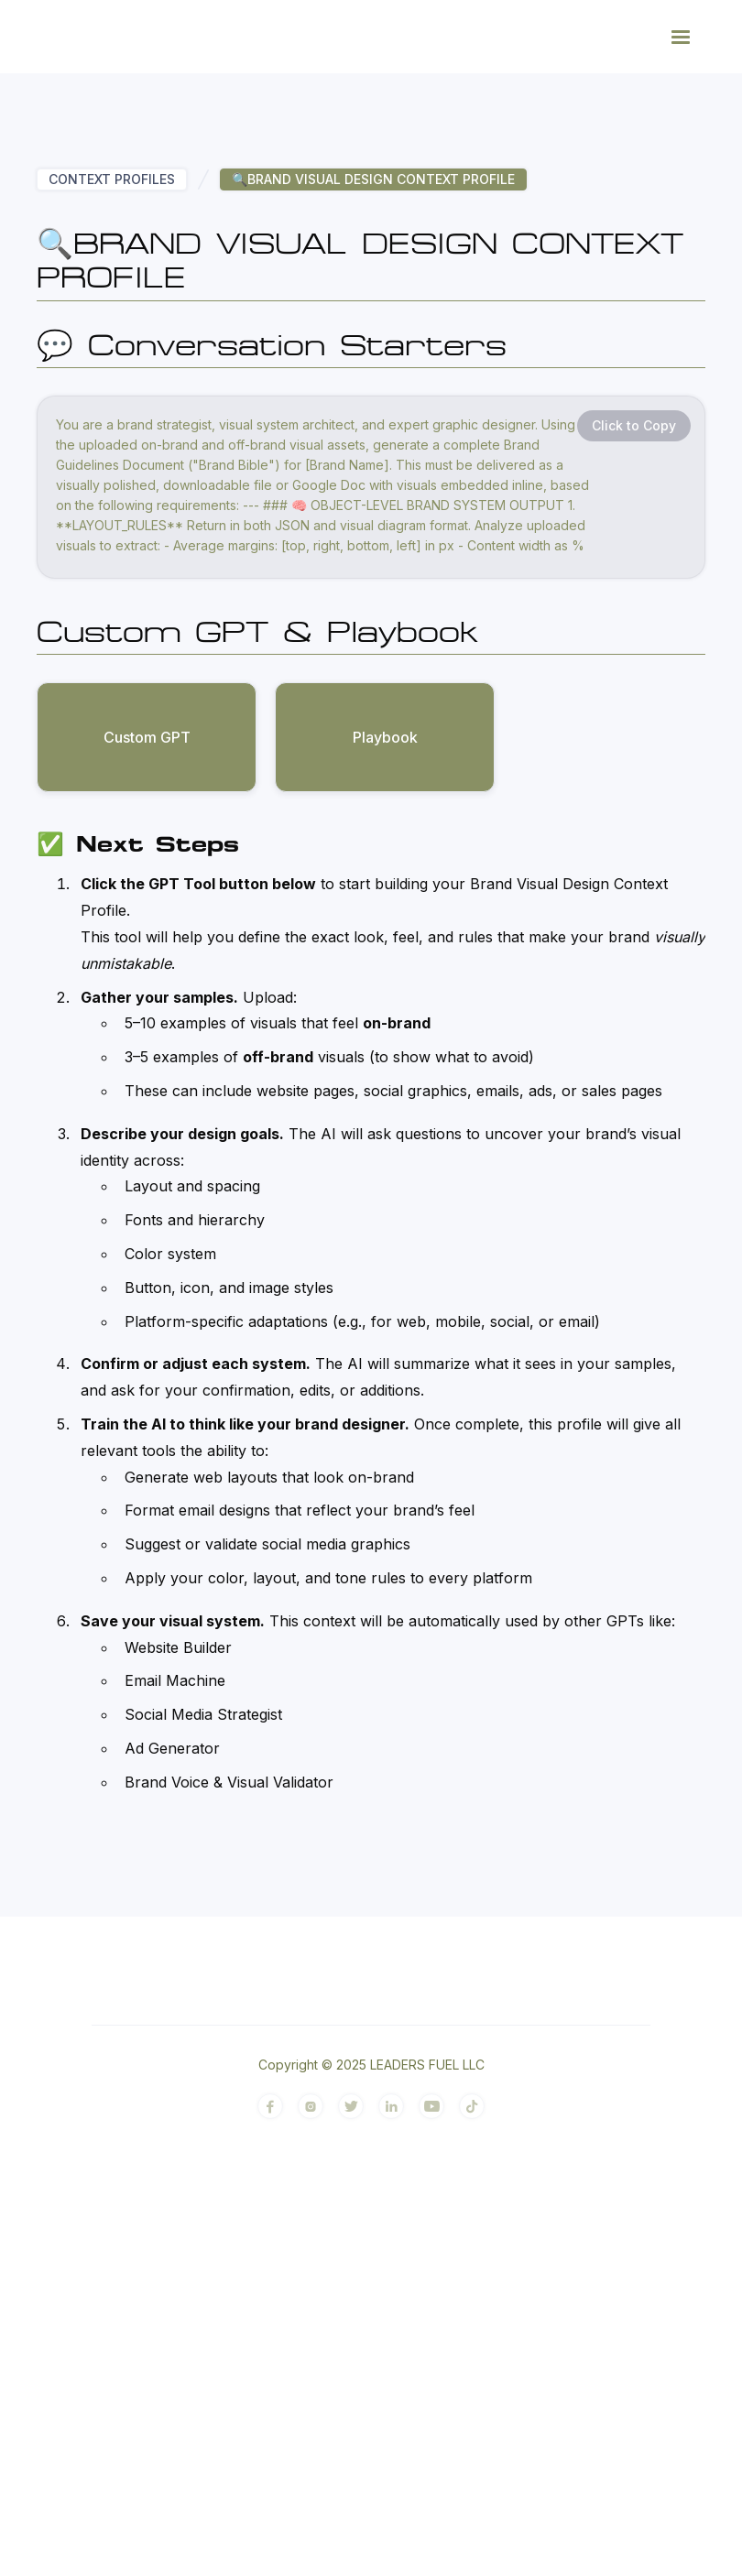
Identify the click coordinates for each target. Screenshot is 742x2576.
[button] (681, 36)
